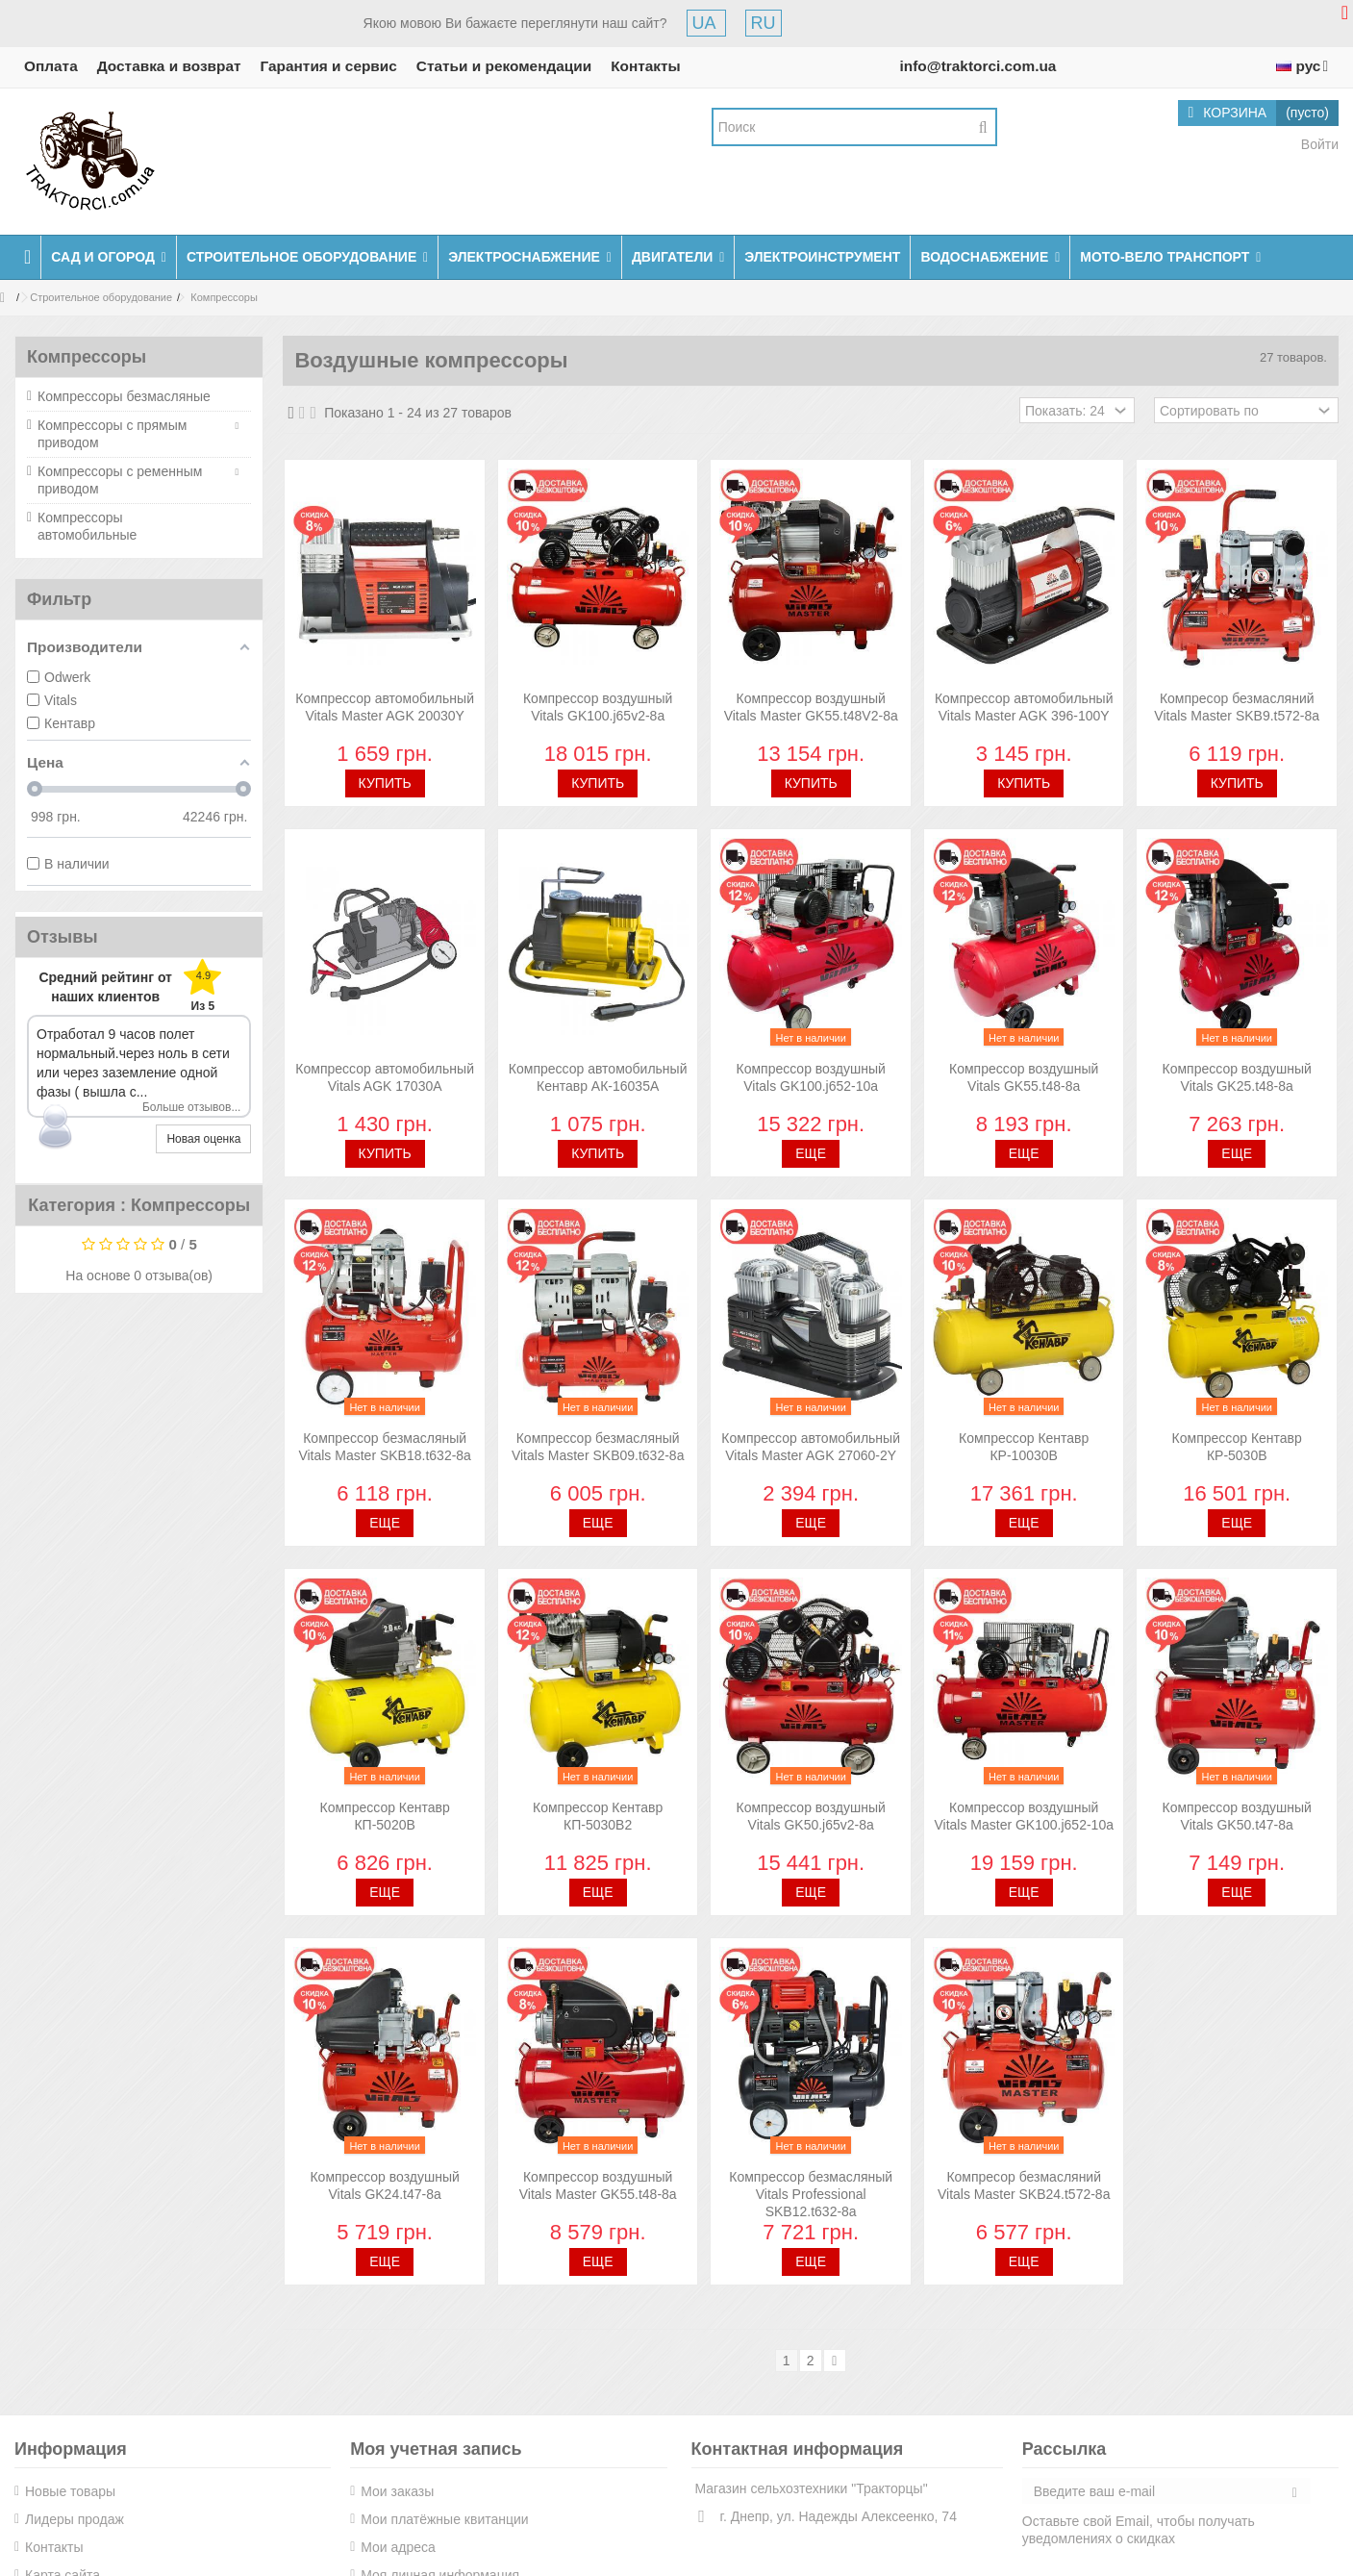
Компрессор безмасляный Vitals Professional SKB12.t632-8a (810, 2194)
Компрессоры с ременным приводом (120, 480)
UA (706, 23)
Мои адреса (398, 2547)
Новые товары (70, 2491)
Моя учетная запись (435, 2449)
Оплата (51, 66)
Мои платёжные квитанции (444, 2519)
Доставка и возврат (169, 66)
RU (763, 23)
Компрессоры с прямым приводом (112, 433)
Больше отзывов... (191, 1107)
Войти (1318, 144)
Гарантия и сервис (329, 66)
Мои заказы (397, 2491)
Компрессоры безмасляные (124, 396)
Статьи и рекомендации (503, 66)
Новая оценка (203, 1139)
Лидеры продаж (74, 2519)
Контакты (646, 66)
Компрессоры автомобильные (87, 526)
